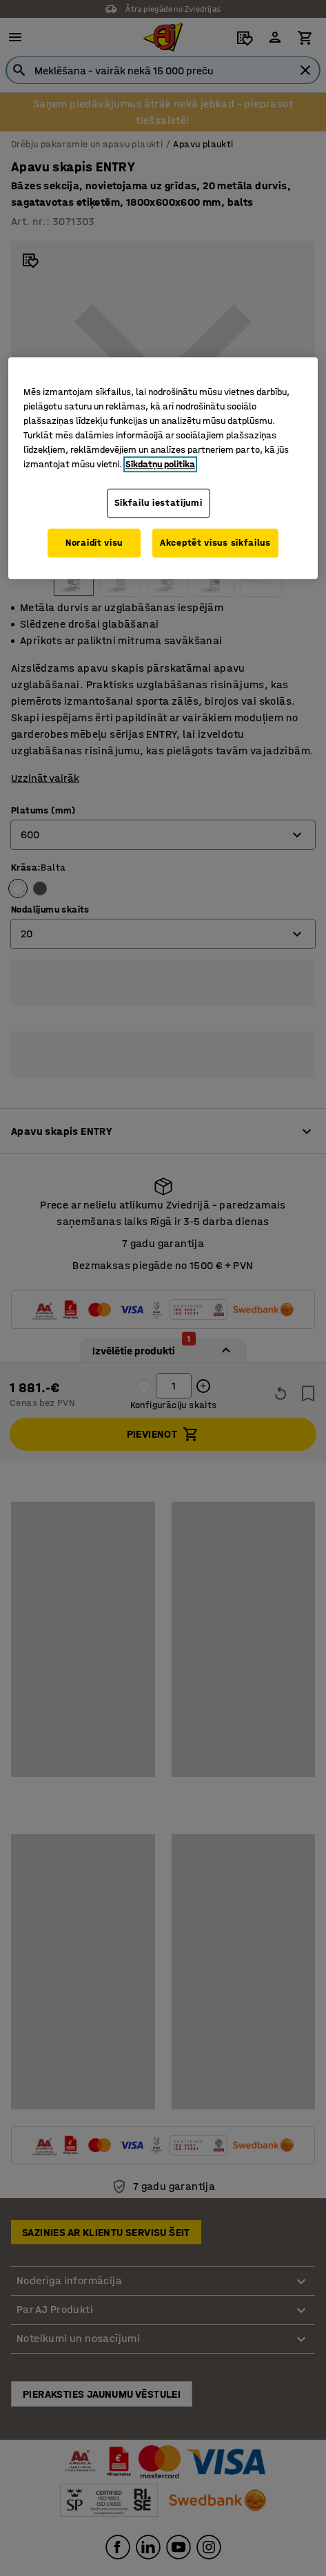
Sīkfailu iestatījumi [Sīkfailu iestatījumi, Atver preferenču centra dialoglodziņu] (158, 503)
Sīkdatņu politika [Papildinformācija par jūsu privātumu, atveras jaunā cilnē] (160, 465)
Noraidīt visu (94, 543)
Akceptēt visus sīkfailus (215, 543)
